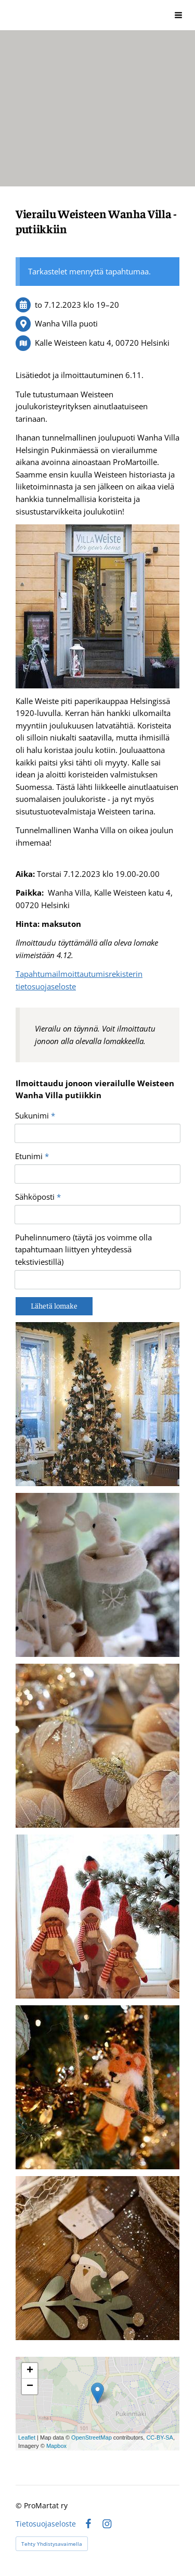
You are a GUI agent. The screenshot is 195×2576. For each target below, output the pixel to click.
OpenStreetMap (91, 2437)
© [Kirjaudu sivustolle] (20, 2505)
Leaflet (26, 2437)
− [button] (30, 2386)
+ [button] (30, 2371)
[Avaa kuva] (97, 1404)
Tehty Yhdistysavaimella (51, 2543)
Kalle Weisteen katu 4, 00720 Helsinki (102, 342)
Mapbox (56, 2446)
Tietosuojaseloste (46, 2524)
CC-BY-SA (159, 2437)
